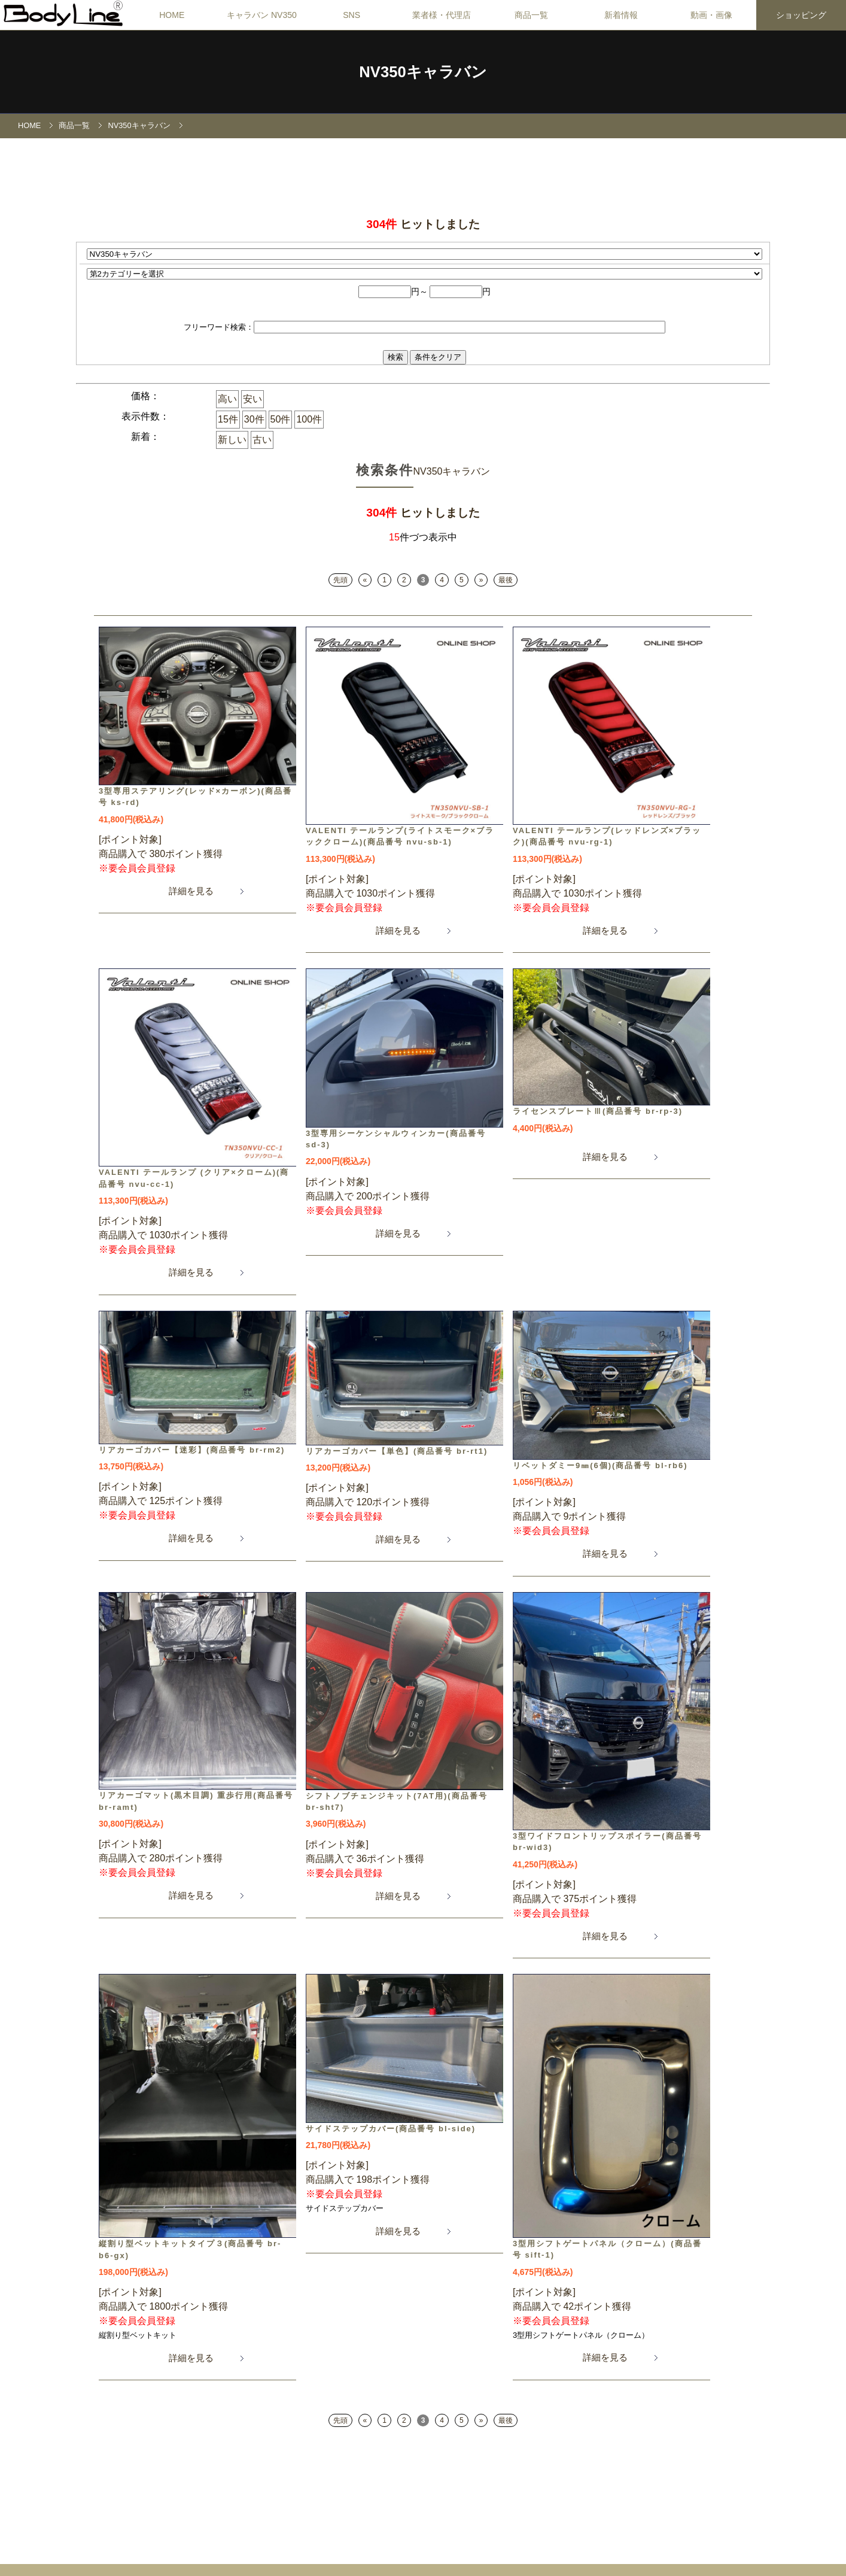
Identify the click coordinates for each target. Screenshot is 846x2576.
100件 (309, 419)
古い (262, 440)
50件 (280, 419)
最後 (505, 580)
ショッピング (801, 15)
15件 (228, 419)
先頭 (340, 580)
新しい (232, 440)
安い (252, 399)
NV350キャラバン (139, 125)
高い (227, 399)
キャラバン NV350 (262, 15)
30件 (254, 419)
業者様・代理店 (441, 15)
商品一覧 (531, 15)
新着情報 (621, 15)
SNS (351, 15)
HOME (171, 15)
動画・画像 (711, 15)
